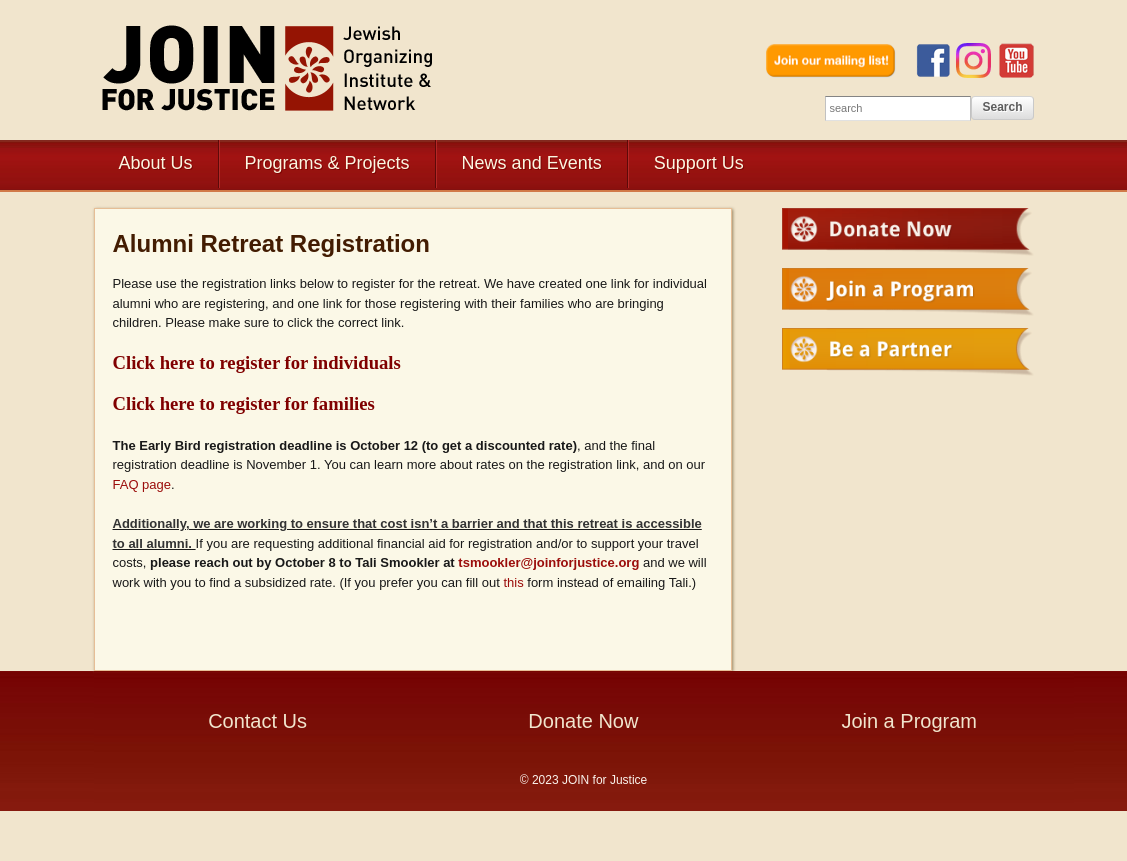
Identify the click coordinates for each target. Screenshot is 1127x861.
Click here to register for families (244, 403)
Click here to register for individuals (257, 362)
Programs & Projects (327, 163)
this (513, 582)
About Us (156, 163)
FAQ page (142, 484)
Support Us (699, 163)
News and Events (532, 163)
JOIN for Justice (269, 67)
